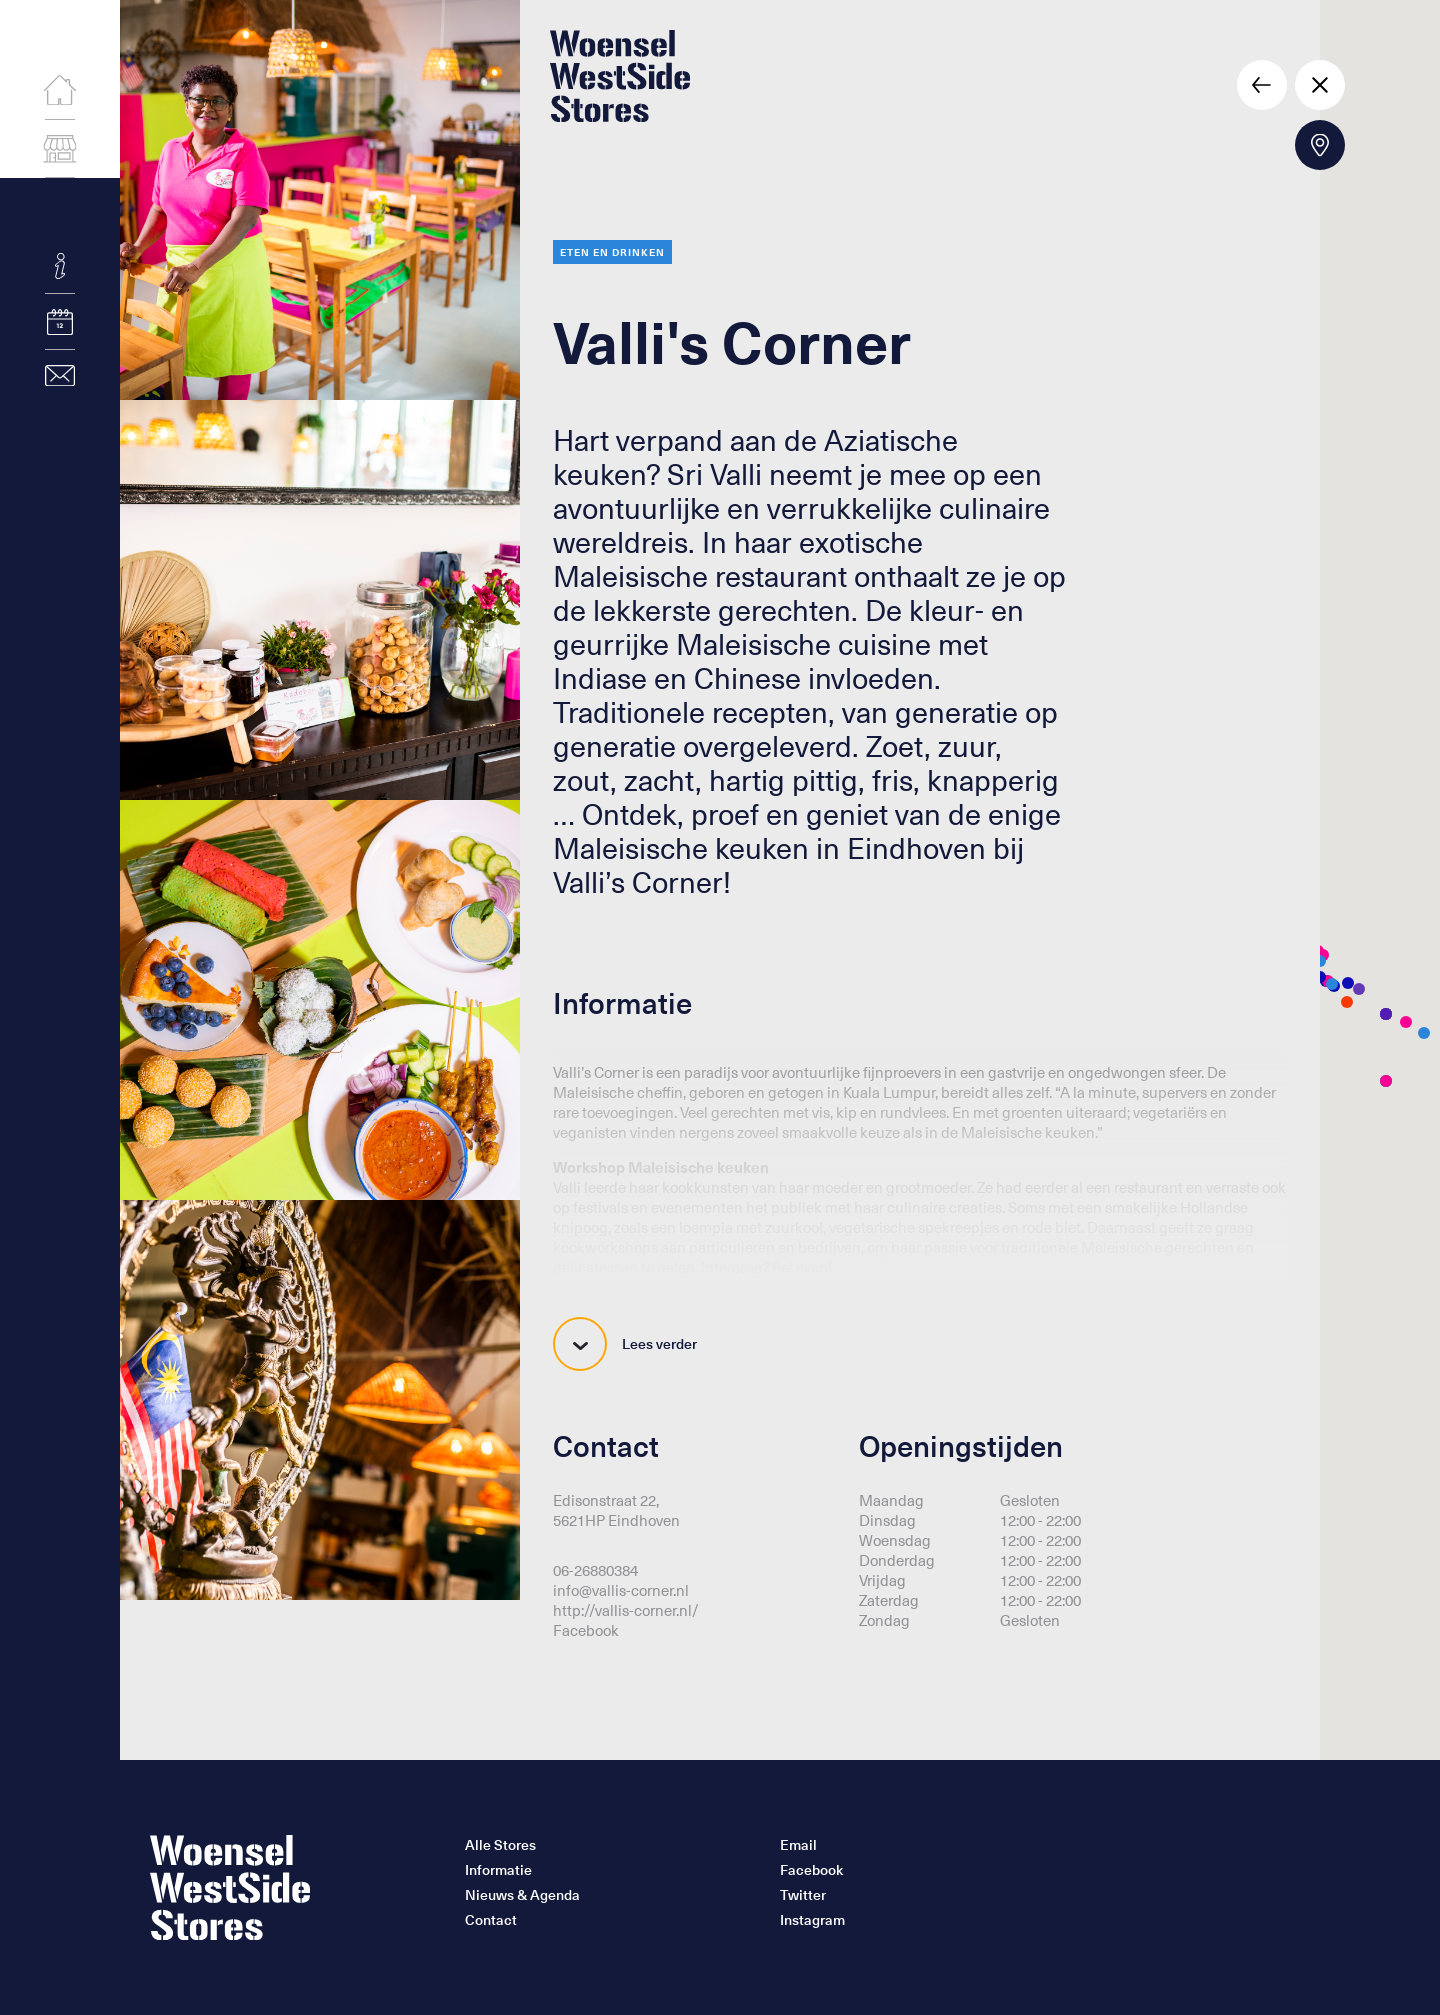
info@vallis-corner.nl (621, 1590)
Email (798, 1845)
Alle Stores (500, 1845)
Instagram (812, 1920)
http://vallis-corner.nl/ (626, 1610)
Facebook (586, 1630)
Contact (491, 1920)
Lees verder (625, 1344)
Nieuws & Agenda (522, 1895)
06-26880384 (595, 1570)
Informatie (498, 1870)
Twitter (803, 1895)
